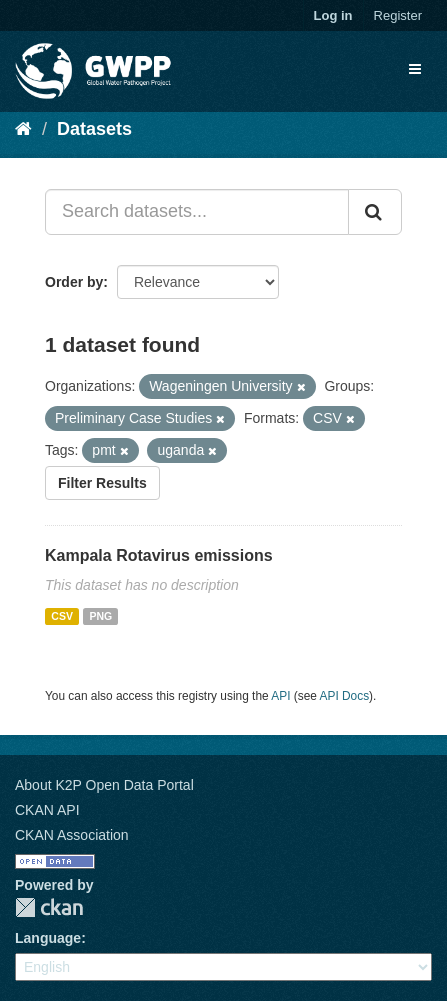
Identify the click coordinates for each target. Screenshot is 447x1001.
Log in (333, 15)
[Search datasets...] (197, 212)
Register (398, 15)
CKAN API (47, 810)
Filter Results (102, 483)
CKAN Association (72, 835)
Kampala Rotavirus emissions (159, 555)
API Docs (345, 696)
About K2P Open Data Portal (104, 785)
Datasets (94, 129)
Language (48, 938)
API (280, 696)
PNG (100, 616)
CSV (62, 616)
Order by (74, 282)
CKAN (49, 907)
